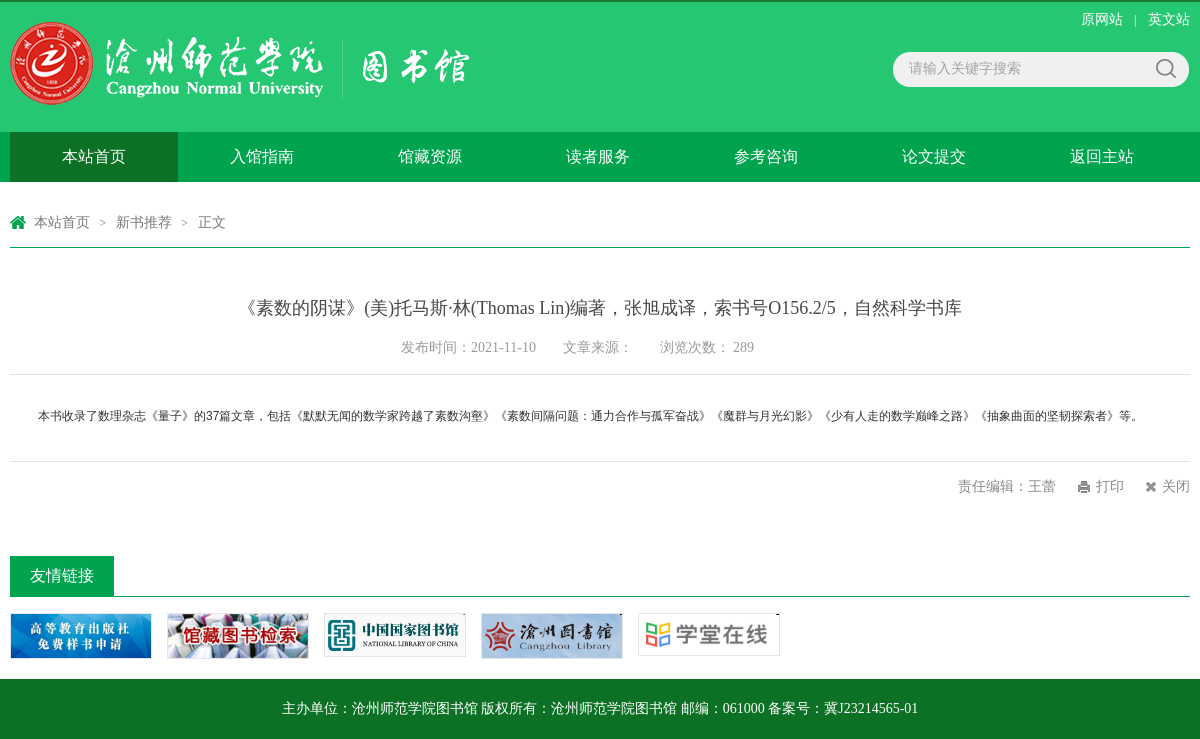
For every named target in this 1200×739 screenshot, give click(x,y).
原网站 (1102, 19)
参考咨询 (766, 156)
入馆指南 (262, 156)
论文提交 (934, 156)
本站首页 (94, 156)
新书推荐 (144, 222)
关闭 (1176, 486)
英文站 (1169, 19)
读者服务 (598, 156)
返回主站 (1102, 156)
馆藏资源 (430, 156)
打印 (1110, 486)
